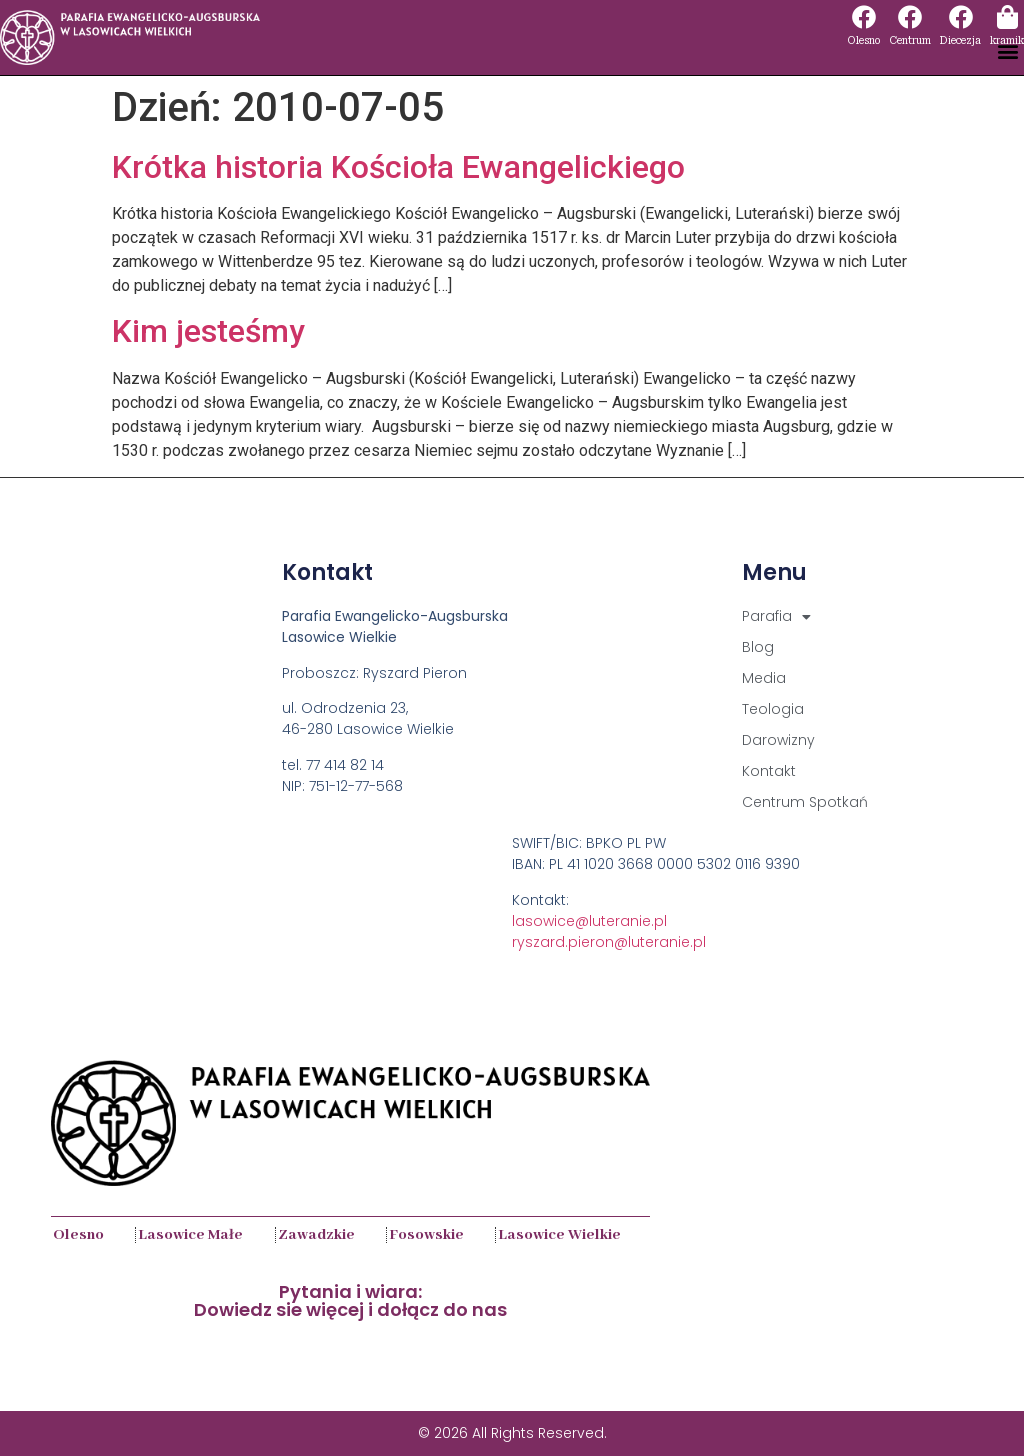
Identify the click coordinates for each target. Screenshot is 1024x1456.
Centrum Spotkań (805, 802)
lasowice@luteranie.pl (589, 921)
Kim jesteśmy (208, 331)
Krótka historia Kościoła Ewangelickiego (398, 167)
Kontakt (769, 771)
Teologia (773, 709)
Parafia (776, 616)
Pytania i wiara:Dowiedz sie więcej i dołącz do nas (350, 1300)
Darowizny (778, 740)
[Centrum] (910, 17)
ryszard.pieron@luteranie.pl (609, 942)
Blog (758, 647)
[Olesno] (864, 17)
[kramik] (1007, 17)
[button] (1007, 51)
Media (764, 678)
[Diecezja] (961, 17)
